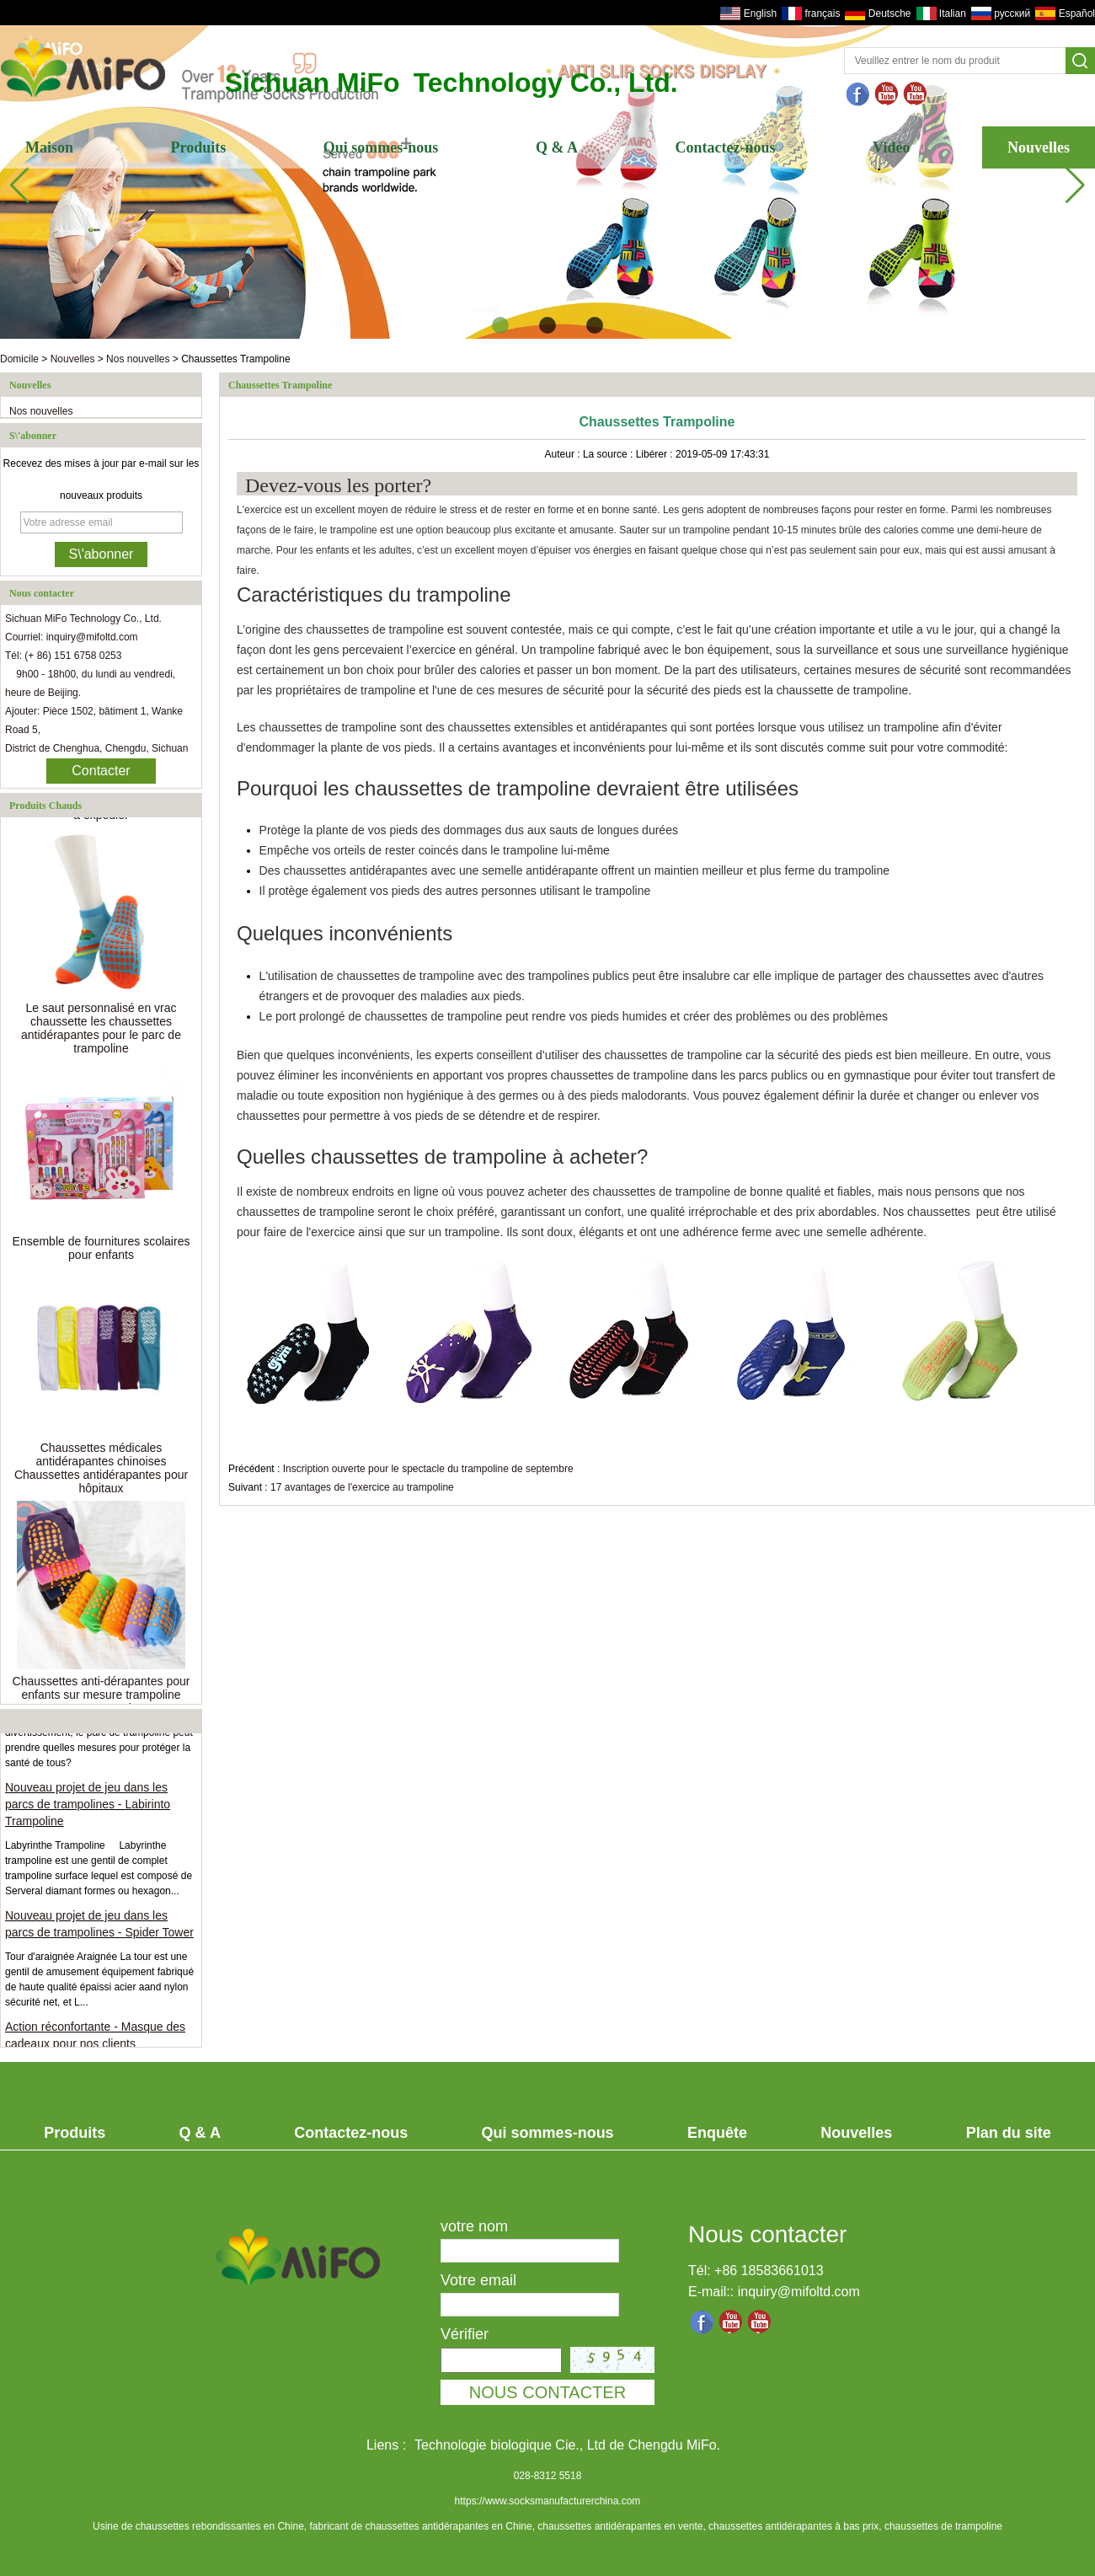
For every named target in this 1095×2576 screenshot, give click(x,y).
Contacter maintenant (100, 773)
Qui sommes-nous (381, 147)
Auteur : (564, 454)
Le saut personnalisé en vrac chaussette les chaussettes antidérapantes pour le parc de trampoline (101, 1031)
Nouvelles (1038, 147)
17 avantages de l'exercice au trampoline (362, 1487)
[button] (500, 325)
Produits (199, 147)
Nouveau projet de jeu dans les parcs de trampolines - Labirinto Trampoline (87, 1807)
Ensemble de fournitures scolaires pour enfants (101, 1251)
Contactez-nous (726, 147)
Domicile (19, 359)
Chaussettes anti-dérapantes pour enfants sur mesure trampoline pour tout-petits (101, 1698)
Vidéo (891, 147)
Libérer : (656, 454)
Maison (49, 147)
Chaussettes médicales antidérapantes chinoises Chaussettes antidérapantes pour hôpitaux (101, 1471)
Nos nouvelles (137, 359)
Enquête (717, 2132)
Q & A (557, 147)
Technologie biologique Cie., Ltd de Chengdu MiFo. (567, 2445)
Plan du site (1008, 2132)
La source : (609, 454)
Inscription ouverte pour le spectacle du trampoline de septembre (428, 1469)
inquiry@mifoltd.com (799, 2291)
